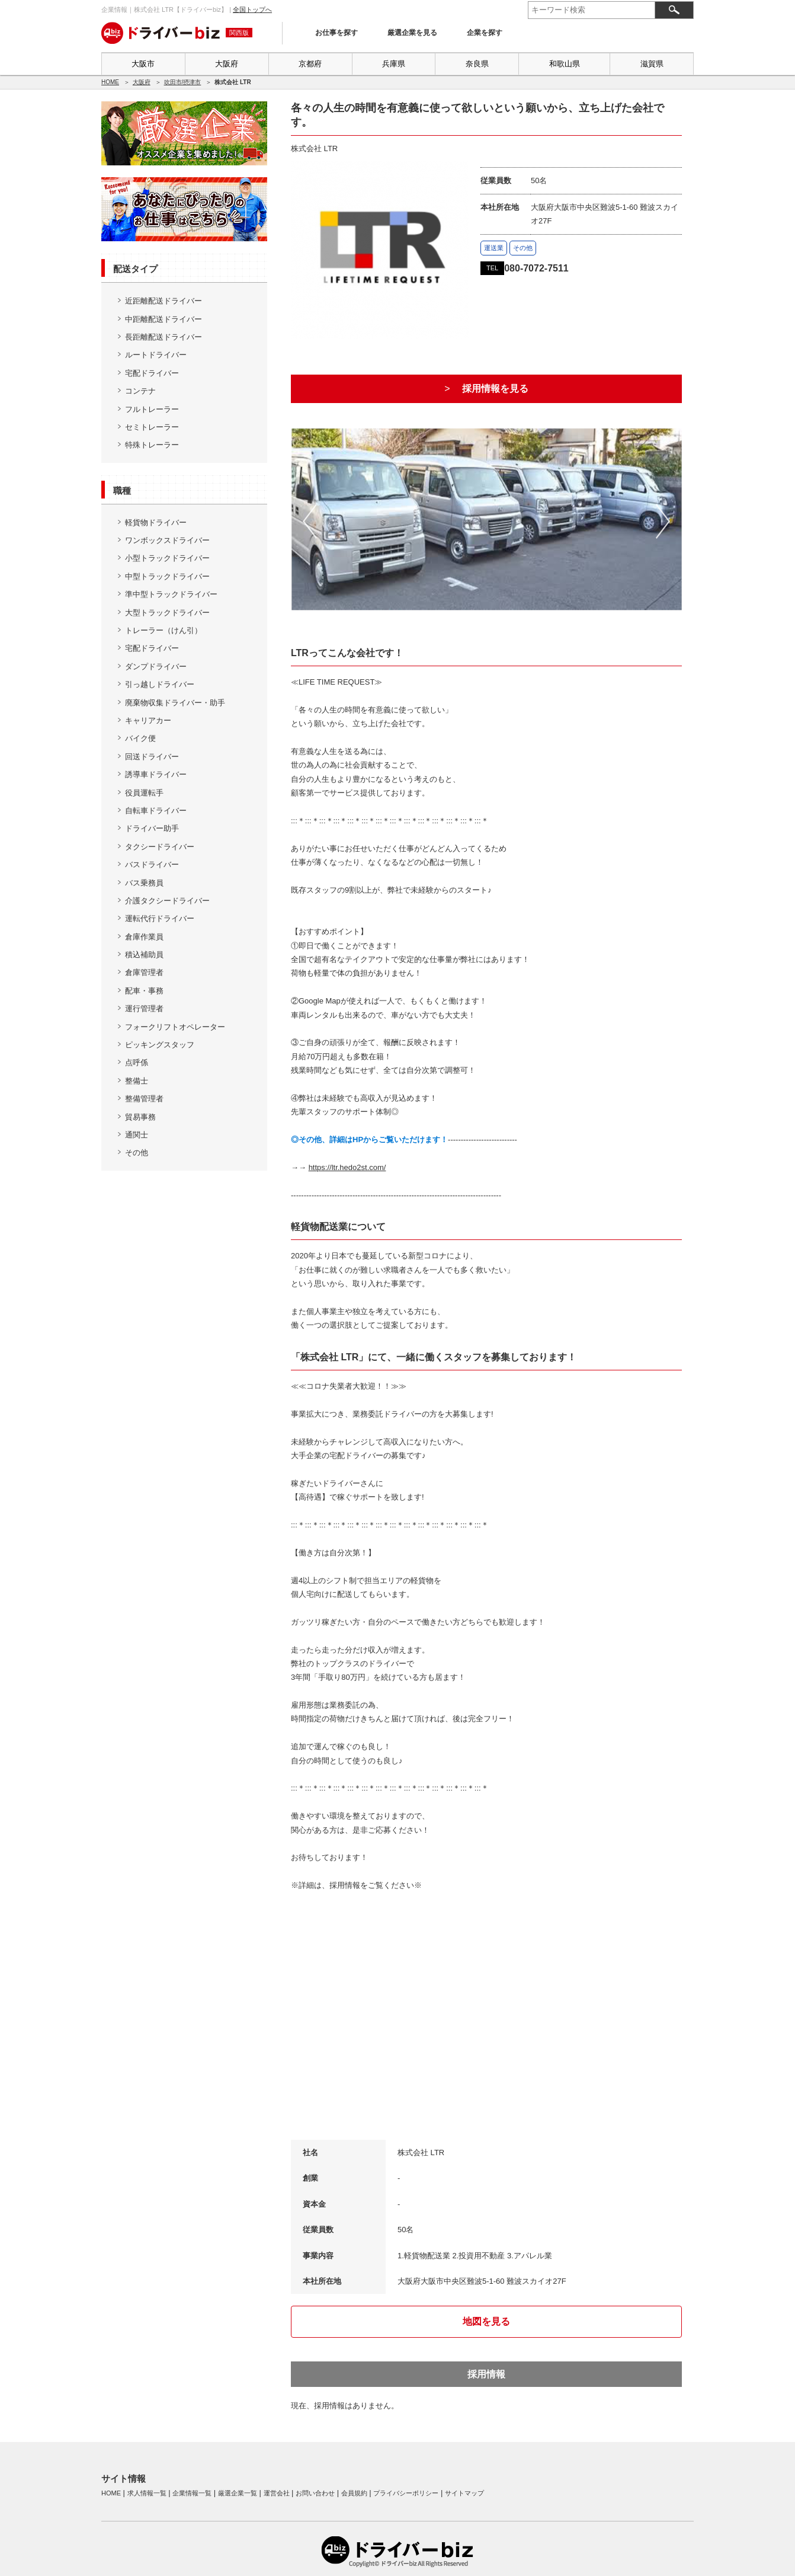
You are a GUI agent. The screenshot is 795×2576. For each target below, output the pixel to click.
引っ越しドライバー (159, 684)
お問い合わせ (315, 2493)
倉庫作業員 (144, 936)
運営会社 (277, 2493)
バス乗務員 (144, 882)
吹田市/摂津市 (182, 82)
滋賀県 (651, 63)
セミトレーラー (152, 427)
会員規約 (354, 2493)
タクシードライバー (159, 846)
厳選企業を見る (412, 32)
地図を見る (486, 2321)
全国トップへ (252, 9)
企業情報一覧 (191, 2493)
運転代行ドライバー (159, 918)
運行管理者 (144, 1008)
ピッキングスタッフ (159, 1044)
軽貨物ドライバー (156, 522)
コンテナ (140, 390)
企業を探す (484, 32)
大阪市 (143, 63)
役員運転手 (144, 792)
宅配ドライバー (152, 373)
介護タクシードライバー (167, 900)
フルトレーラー (152, 409)
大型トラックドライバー (167, 612)
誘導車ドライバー (156, 774)
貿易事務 (140, 1117)
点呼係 (136, 1062)
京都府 (310, 63)
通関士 (136, 1134)
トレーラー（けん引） (163, 630)
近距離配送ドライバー (163, 300)
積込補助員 (144, 954)
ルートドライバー (156, 354)
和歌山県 (564, 63)
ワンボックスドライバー (167, 540)
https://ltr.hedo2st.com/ (347, 1167)
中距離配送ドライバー (163, 319)
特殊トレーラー (152, 444)
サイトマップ (464, 2493)
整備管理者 (144, 1098)
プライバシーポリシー (405, 2493)
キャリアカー (148, 720)
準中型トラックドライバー (171, 594)
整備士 (136, 1080)
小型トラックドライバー (167, 558)
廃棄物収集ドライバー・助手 (175, 702)
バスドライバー (152, 864)
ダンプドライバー (156, 666)
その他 (136, 1152)
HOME (110, 82)
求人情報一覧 (146, 2493)
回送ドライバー (152, 756)
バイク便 (140, 738)
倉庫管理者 (144, 972)
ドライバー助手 (152, 828)
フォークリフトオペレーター (175, 1026)
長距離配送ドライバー (163, 337)
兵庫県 (393, 63)
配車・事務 (144, 990)
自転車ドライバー (156, 810)
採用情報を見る (495, 388)
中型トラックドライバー (167, 576)
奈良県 (477, 63)
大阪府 (226, 63)
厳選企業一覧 (237, 2493)
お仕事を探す (336, 32)
